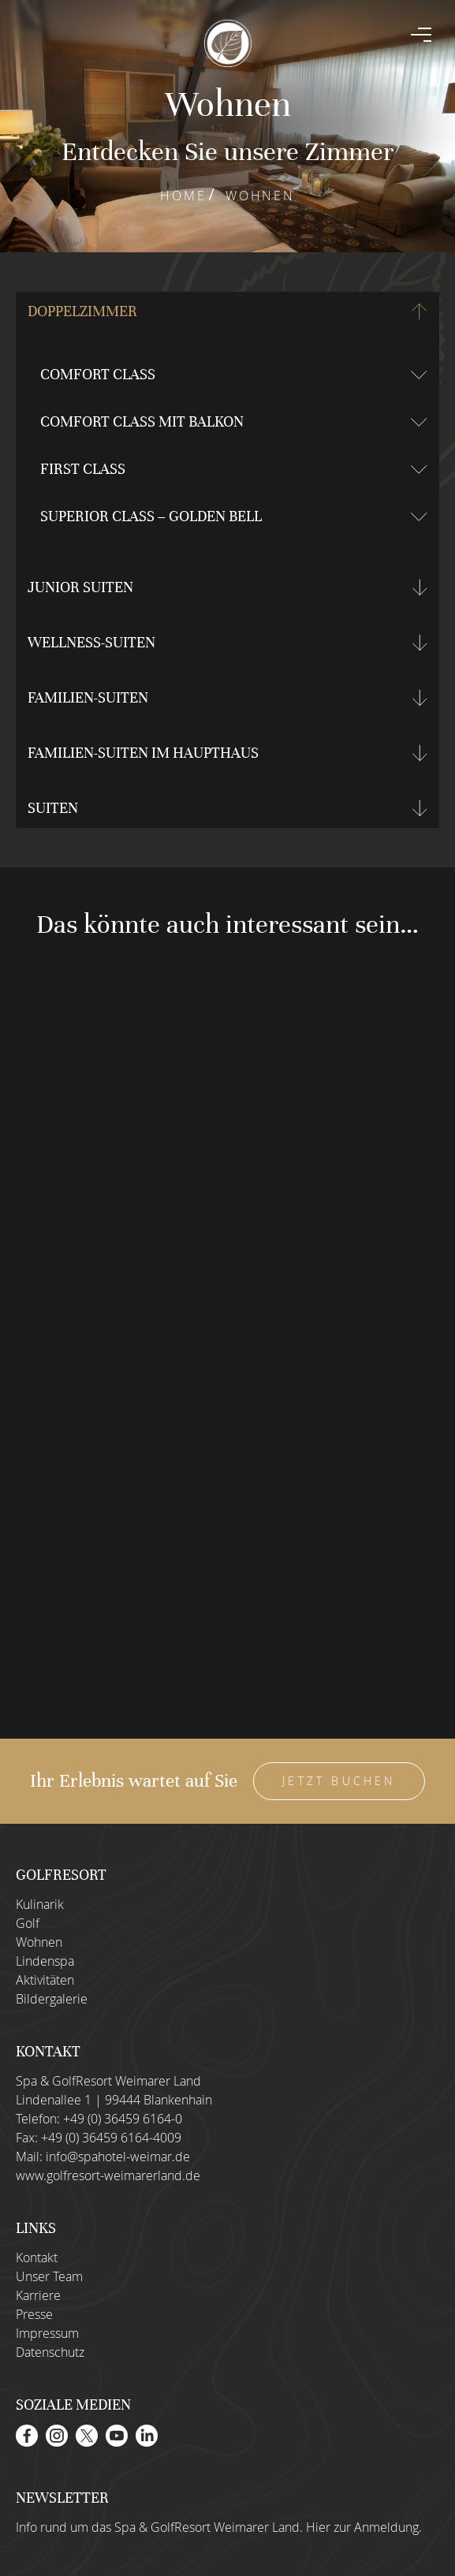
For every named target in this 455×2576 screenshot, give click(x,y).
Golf (27, 1923)
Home (183, 195)
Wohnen (39, 1942)
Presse (34, 2314)
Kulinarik (40, 1904)
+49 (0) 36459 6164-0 (122, 2118)
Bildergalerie (52, 1998)
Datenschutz (50, 2352)
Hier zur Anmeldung (362, 2527)
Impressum (47, 2333)
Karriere (38, 2295)
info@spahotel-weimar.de (118, 2156)
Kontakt (37, 2257)
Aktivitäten (45, 1980)
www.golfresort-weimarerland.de (108, 2175)
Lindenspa (45, 1961)
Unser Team (49, 2276)
